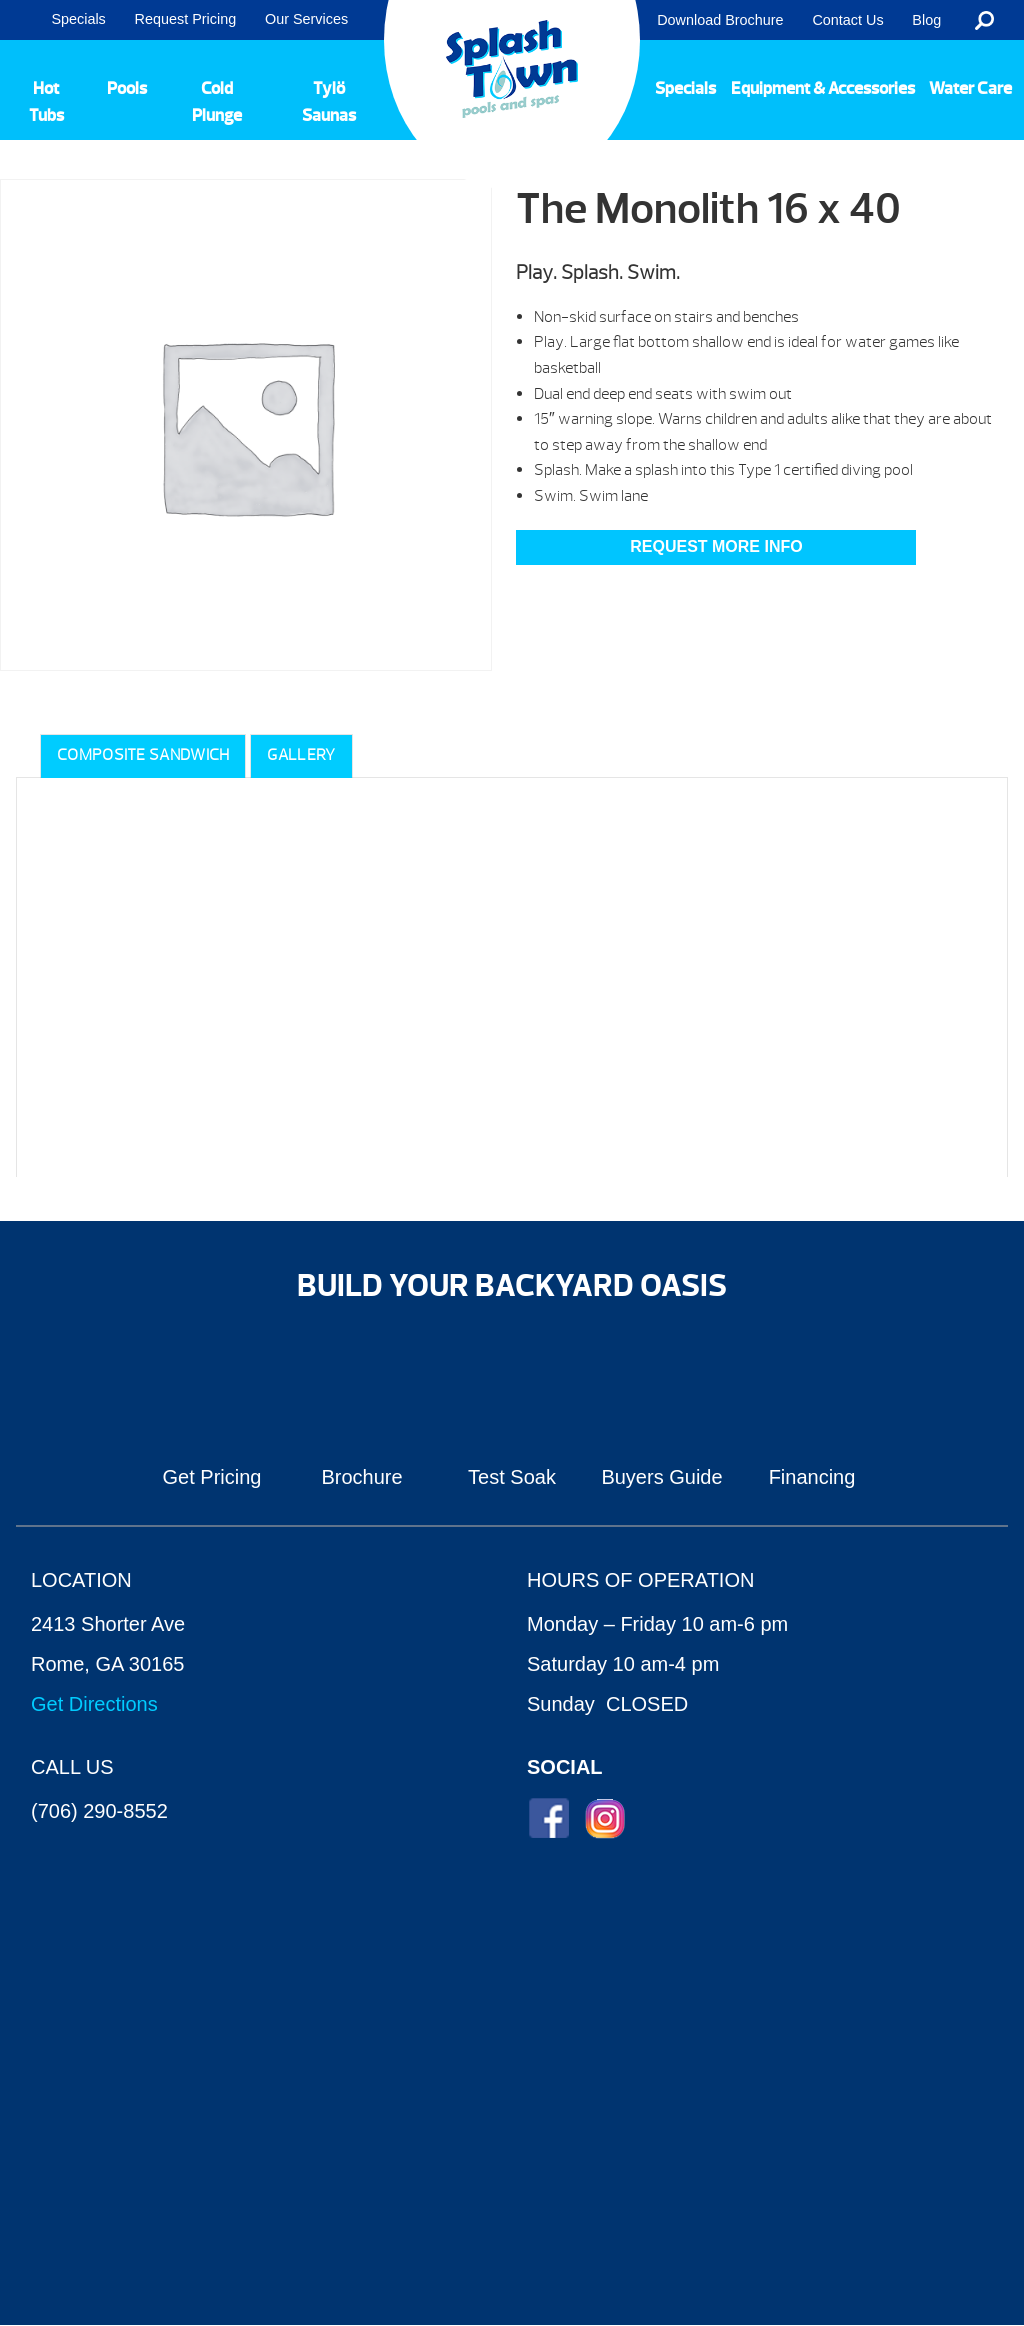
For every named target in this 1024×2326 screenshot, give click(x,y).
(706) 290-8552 (99, 1811)
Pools (127, 88)
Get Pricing (212, 1477)
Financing (812, 1477)
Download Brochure (720, 20)
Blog (926, 20)
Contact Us (847, 20)
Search (984, 20)
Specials (78, 19)
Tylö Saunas (329, 102)
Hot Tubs (46, 102)
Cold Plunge (217, 102)
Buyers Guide (661, 1477)
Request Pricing (186, 19)
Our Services (306, 19)
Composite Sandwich (143, 755)
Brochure (361, 1477)
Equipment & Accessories (823, 88)
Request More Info (716, 546)
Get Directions (94, 1704)
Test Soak (512, 1477)
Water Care (970, 88)
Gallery (301, 755)
